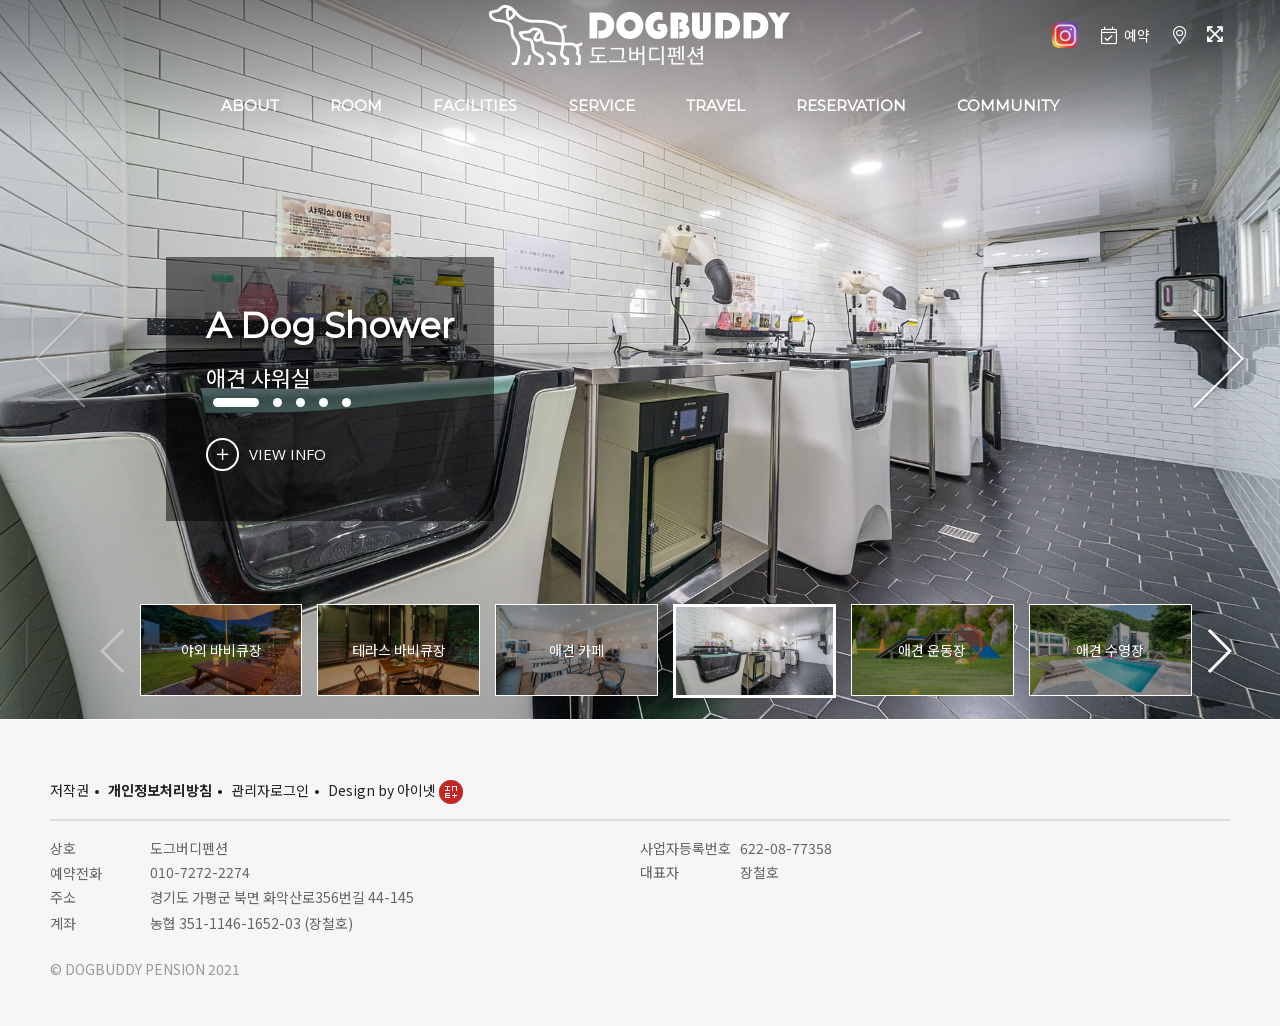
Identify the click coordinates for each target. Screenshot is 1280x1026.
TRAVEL (715, 105)
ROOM (356, 105)
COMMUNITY (1008, 105)
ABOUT (250, 105)
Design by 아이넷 (395, 790)
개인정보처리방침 (160, 790)
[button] (1218, 360)
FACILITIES (475, 105)
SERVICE (602, 105)
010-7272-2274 (200, 872)
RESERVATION (851, 105)
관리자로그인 (270, 790)
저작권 (69, 790)
